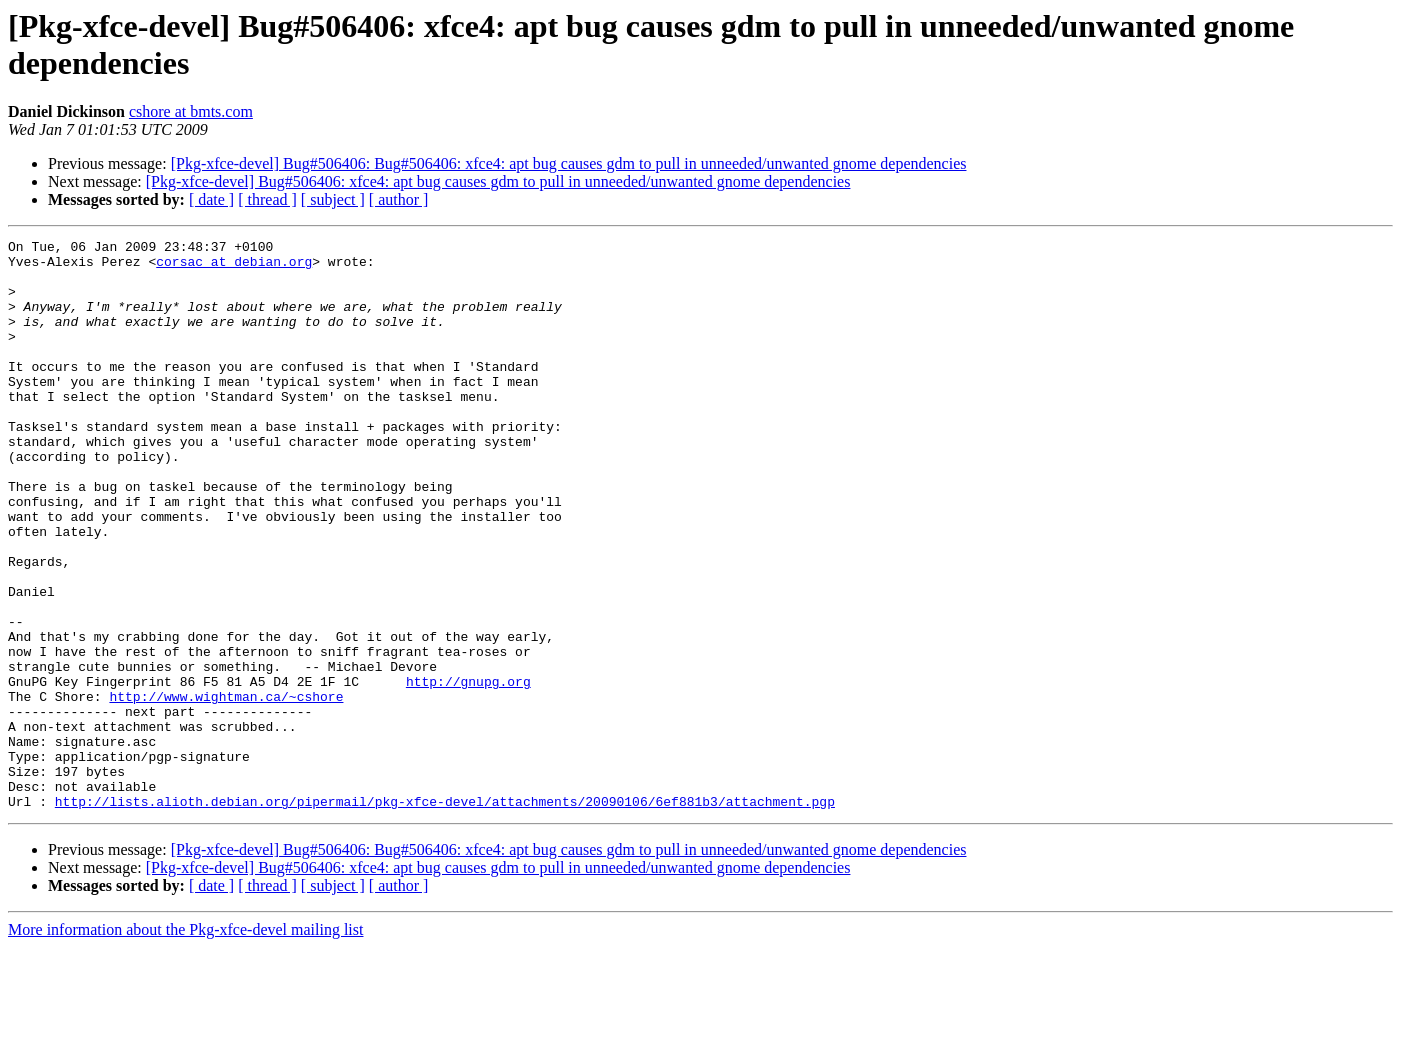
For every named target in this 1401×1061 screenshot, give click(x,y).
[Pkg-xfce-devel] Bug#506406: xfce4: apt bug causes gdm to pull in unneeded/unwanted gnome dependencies (498, 181)
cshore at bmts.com (191, 111)
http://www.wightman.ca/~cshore (226, 789)
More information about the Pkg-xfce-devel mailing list (185, 1043)
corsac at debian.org (234, 267)
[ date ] (211, 199)
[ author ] (399, 199)
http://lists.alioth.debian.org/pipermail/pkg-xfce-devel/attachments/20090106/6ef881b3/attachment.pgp (445, 915)
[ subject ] (333, 199)
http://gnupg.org (468, 771)
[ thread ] (267, 199)
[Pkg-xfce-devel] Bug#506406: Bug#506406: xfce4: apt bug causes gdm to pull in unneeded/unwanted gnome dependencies (569, 163)
